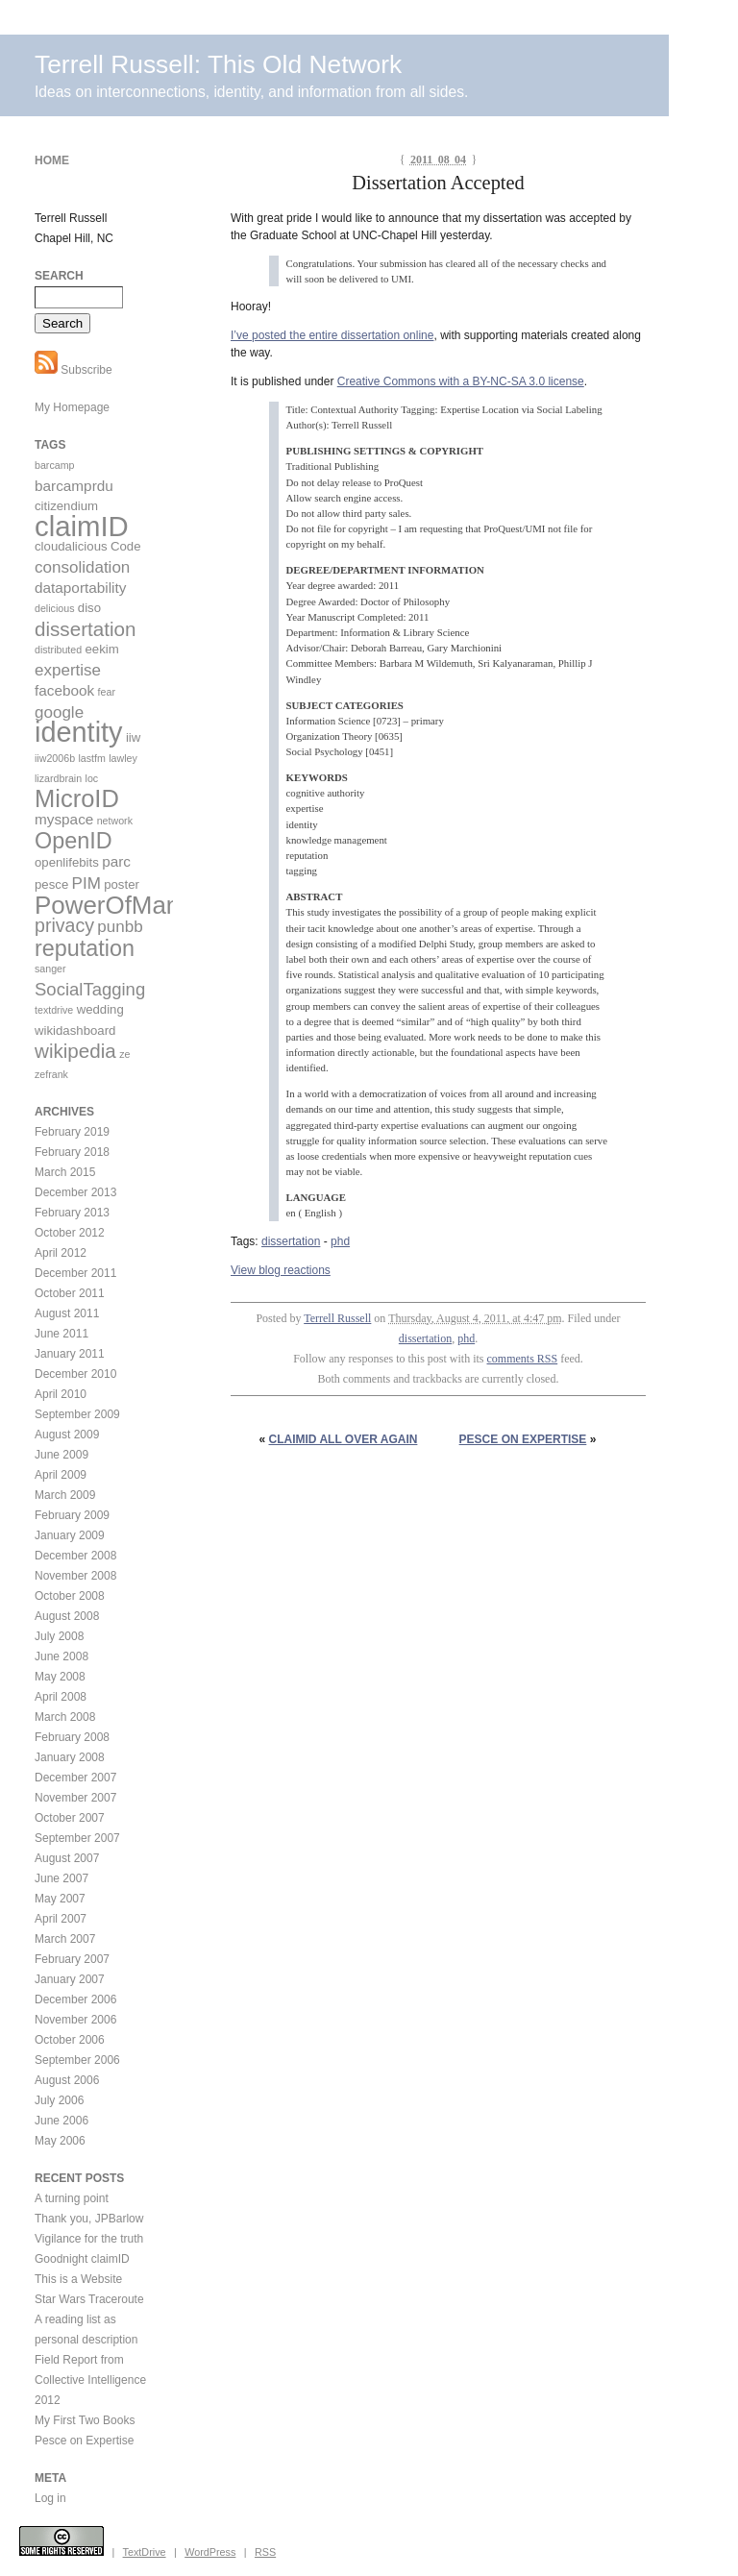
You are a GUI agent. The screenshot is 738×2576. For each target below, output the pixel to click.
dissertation (290, 1241)
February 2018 (72, 1152)
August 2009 (67, 1434)
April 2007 (60, 1919)
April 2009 (60, 1475)
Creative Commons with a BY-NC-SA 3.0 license (460, 381)
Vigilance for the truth (89, 2238)
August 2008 (67, 1616)
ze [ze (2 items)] (124, 1054)
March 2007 (65, 1939)
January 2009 (70, 1535)
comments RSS (522, 1358)
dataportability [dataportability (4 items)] (80, 587)
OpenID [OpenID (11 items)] (73, 840)
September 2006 (77, 2060)
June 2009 (61, 1454)
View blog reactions (281, 1270)
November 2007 (75, 1797)
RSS (265, 2552)
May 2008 (60, 1676)
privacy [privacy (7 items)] (64, 925)
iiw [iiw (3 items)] (133, 737)
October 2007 (70, 1818)
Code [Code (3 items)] (126, 546)
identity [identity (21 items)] (79, 732)
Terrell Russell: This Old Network (218, 64)
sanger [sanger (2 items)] (50, 968)
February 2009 (72, 1515)
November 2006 (75, 2019)
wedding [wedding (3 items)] (100, 1009)
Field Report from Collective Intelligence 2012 (90, 2380)
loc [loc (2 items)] (92, 778)
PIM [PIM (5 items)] (86, 883)
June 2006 (61, 2120)
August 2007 (67, 1858)
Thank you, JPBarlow (89, 2218)
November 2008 (75, 1575)
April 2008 (60, 1697)
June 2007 (61, 1878)
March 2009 (65, 1495)
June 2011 (61, 1333)
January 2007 (70, 1979)
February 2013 (72, 1212)
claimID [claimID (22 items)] (82, 526)
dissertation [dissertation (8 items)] (85, 629)
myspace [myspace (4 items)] (64, 819)
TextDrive (144, 2552)
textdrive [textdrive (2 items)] (54, 1010)
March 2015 (65, 1172)
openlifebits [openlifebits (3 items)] (67, 862)
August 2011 (67, 1313)
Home (52, 160)
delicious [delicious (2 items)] (54, 608)
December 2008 (75, 1555)
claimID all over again (343, 1439)
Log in (50, 2498)
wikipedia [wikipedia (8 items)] (75, 1051)
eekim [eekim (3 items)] (102, 649)
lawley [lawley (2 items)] (123, 758)
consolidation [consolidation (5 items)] (82, 567)
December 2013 (75, 1192)
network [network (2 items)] (115, 820)
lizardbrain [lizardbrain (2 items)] (58, 778)
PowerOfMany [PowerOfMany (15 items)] (113, 905)
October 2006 (70, 2040)
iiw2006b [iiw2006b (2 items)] (55, 758)
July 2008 (59, 1636)
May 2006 (60, 2140)
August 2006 (67, 2080)
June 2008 (61, 1656)
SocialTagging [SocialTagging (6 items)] (90, 989)
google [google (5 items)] (59, 712)
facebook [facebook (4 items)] (64, 690)
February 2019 (72, 1132)
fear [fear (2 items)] (106, 692)
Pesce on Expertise (523, 1439)
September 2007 (77, 1838)
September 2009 (77, 1414)
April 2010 (60, 1394)
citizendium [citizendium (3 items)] (66, 506)
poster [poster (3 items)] (121, 884)
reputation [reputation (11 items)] (85, 948)
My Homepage (72, 407)
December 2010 (75, 1374)
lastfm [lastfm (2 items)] (91, 758)
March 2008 (65, 1717)
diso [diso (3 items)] (89, 608)
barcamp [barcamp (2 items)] (54, 465)
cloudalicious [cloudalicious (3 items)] (71, 546)
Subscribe (73, 370)
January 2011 (70, 1354)
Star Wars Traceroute (89, 2299)
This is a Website (78, 2279)
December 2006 (75, 1999)
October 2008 (70, 1596)
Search (59, 275)
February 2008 (72, 1737)
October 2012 (70, 1232)
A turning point (72, 2198)
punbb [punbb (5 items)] (119, 927)
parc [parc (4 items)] (116, 861)
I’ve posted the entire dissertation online (332, 335)
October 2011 (70, 1293)
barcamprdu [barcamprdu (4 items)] (74, 486)
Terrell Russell (337, 1318)
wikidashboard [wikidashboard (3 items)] (75, 1030)
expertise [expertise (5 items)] (68, 670)
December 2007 (75, 1777)
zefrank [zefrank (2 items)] (51, 1074)
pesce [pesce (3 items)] (51, 884)
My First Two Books (85, 2420)
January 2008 (70, 1757)
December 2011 (75, 1273)
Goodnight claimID (82, 2259)
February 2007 (72, 1959)
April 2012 (60, 1253)
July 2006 (59, 2100)
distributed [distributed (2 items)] (58, 649)
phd (340, 1241)
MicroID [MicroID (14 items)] (77, 798)
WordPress (209, 2552)
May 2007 (60, 1898)
